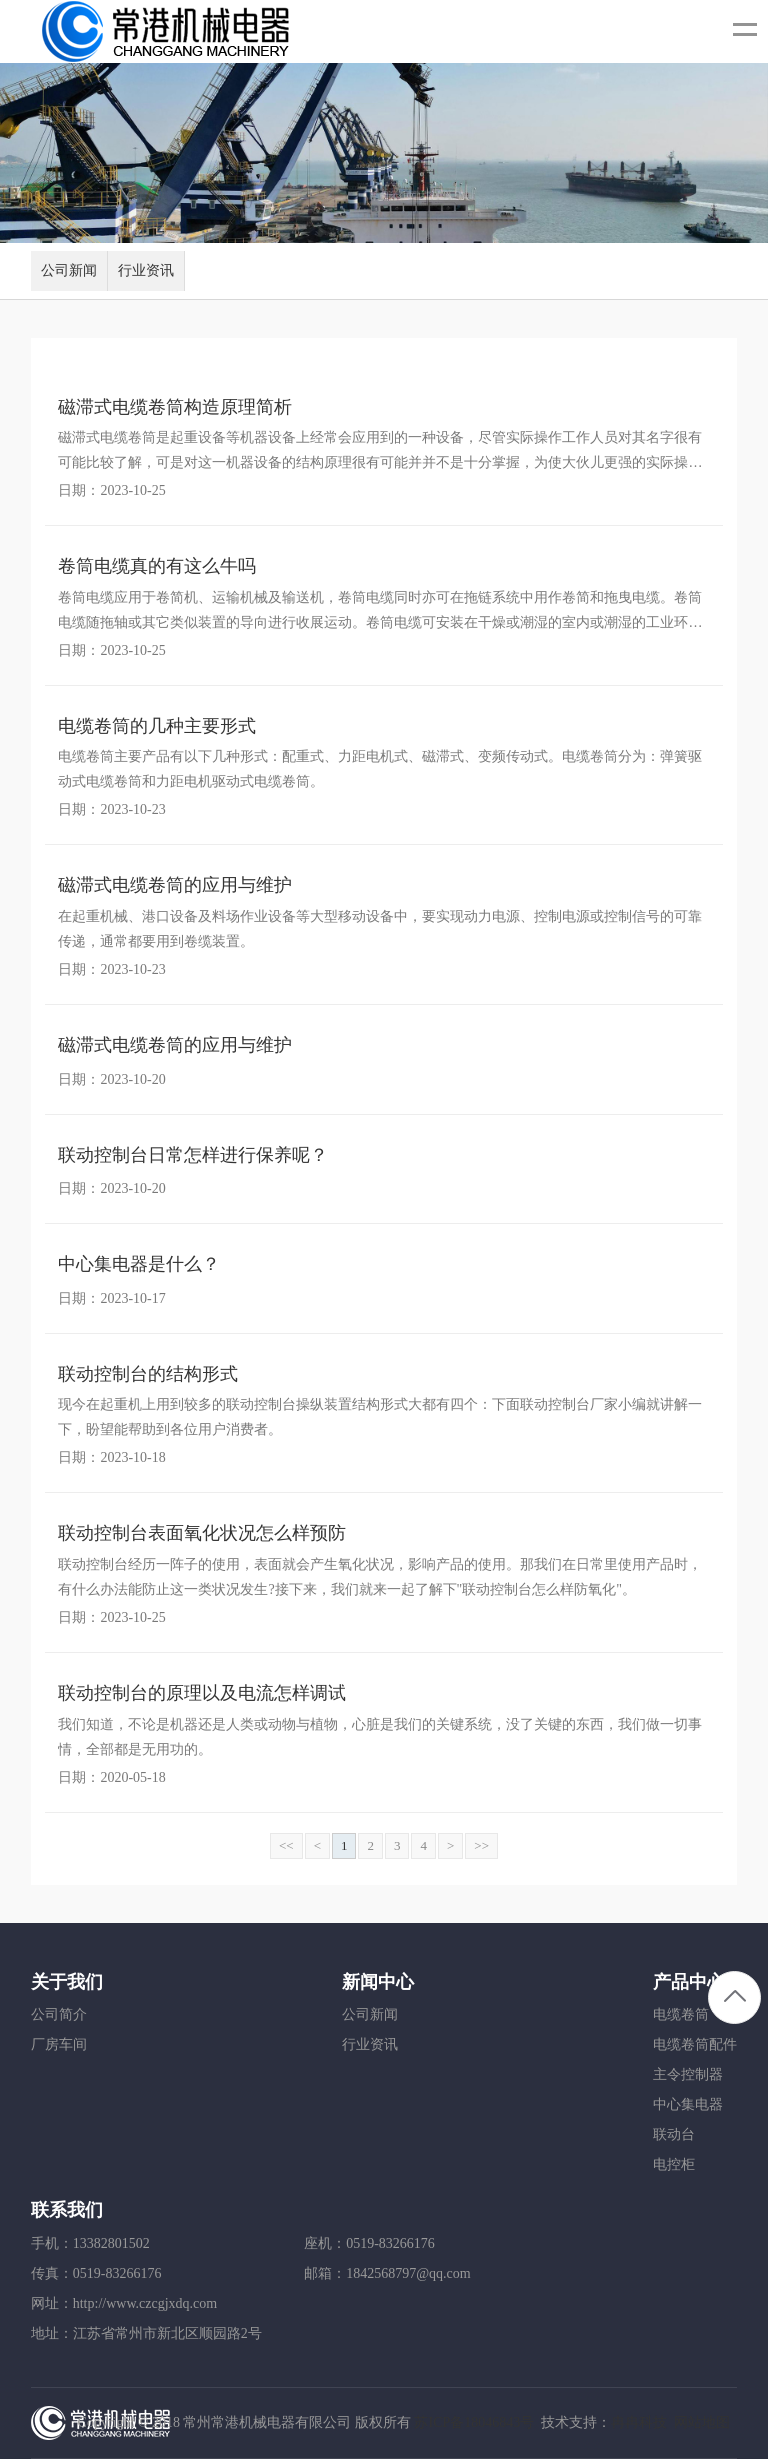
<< (286, 1845)
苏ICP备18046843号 (474, 2422)
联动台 (674, 2134)
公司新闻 (69, 270)
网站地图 (702, 2422)
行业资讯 (146, 270)
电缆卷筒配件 (695, 2044)
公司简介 (59, 2014)
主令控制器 (688, 2074)
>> (481, 1845)
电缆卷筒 (681, 2014)
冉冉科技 (639, 2422)
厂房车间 (59, 2044)
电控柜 (674, 2164)
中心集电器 (688, 2104)
